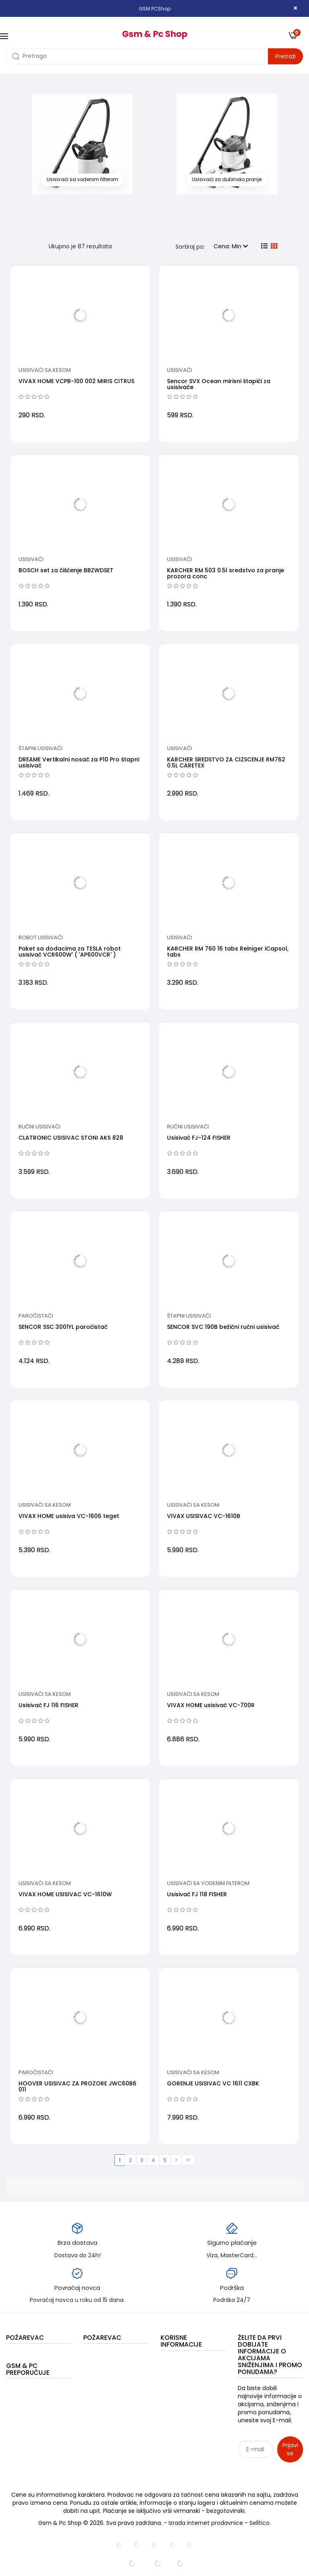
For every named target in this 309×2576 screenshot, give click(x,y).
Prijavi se (290, 2449)
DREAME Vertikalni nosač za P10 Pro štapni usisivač (79, 762)
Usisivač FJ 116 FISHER (48, 1705)
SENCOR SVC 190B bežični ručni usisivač (223, 1327)
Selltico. (260, 2523)
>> (188, 2160)
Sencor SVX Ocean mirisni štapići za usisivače (218, 384)
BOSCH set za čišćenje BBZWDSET (66, 570)
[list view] (264, 246)
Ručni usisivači (39, 1126)
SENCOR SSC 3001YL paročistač (63, 1327)
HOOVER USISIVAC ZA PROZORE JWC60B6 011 (77, 2086)
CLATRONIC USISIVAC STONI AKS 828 (71, 1138)
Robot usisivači (41, 937)
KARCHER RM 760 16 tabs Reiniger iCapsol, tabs (227, 952)
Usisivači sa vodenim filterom (208, 1883)
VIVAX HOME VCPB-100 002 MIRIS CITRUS (76, 381)
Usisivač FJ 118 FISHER (197, 1894)
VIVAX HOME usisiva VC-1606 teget (69, 1516)
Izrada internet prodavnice (206, 2523)
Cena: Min (231, 246)
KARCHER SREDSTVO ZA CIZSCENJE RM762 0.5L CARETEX (226, 762)
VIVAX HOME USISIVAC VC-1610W (65, 1894)
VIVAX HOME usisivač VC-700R (211, 1705)
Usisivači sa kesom (45, 370)
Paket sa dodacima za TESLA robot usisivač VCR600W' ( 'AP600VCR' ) (70, 952)
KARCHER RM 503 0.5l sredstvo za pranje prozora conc (225, 573)
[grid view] (274, 246)
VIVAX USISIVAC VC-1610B (203, 1516)
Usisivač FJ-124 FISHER (199, 1138)
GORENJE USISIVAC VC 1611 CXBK (213, 2083)
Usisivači (179, 370)
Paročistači (36, 1316)
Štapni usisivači (40, 748)
